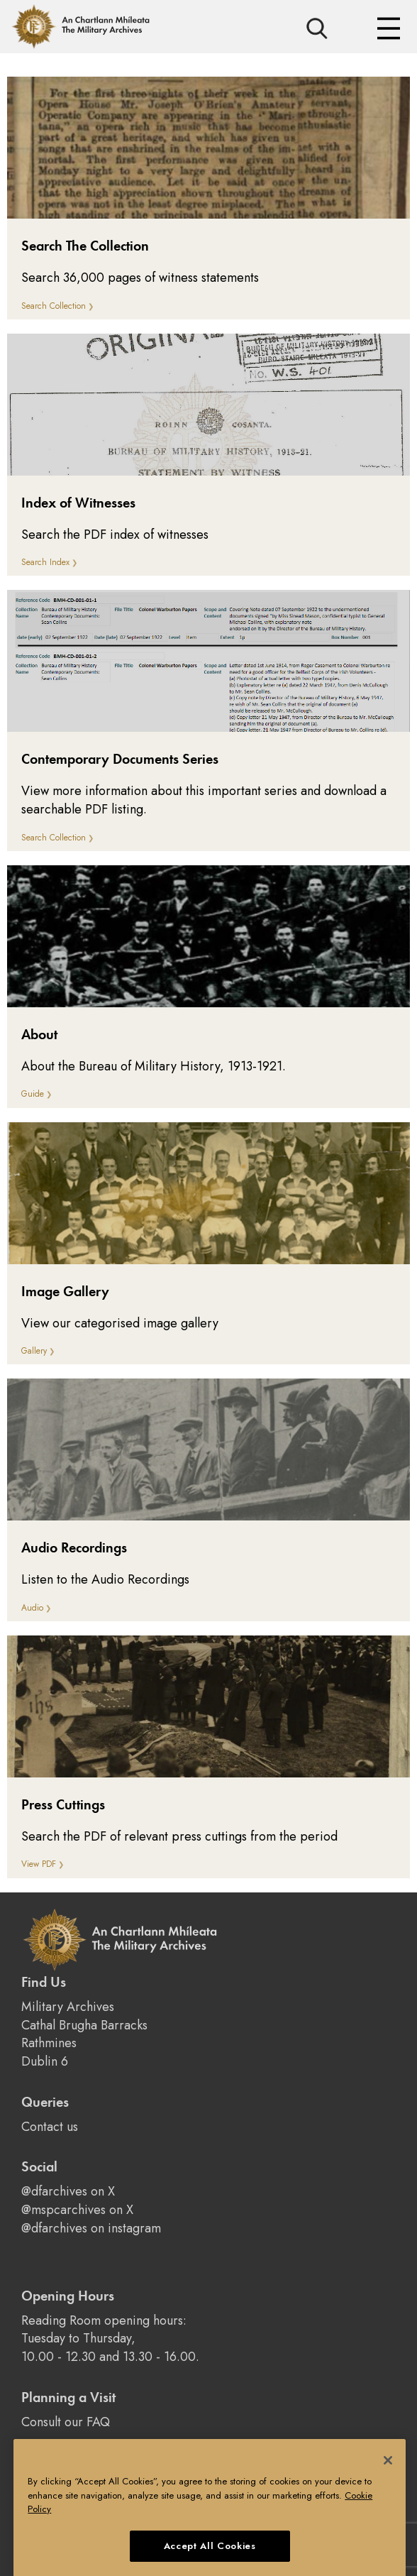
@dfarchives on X (68, 2191)
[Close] (388, 2471)
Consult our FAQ (65, 2422)
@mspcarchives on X (77, 2209)
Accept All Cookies (210, 2557)
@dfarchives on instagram (91, 2228)
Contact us (49, 2126)
